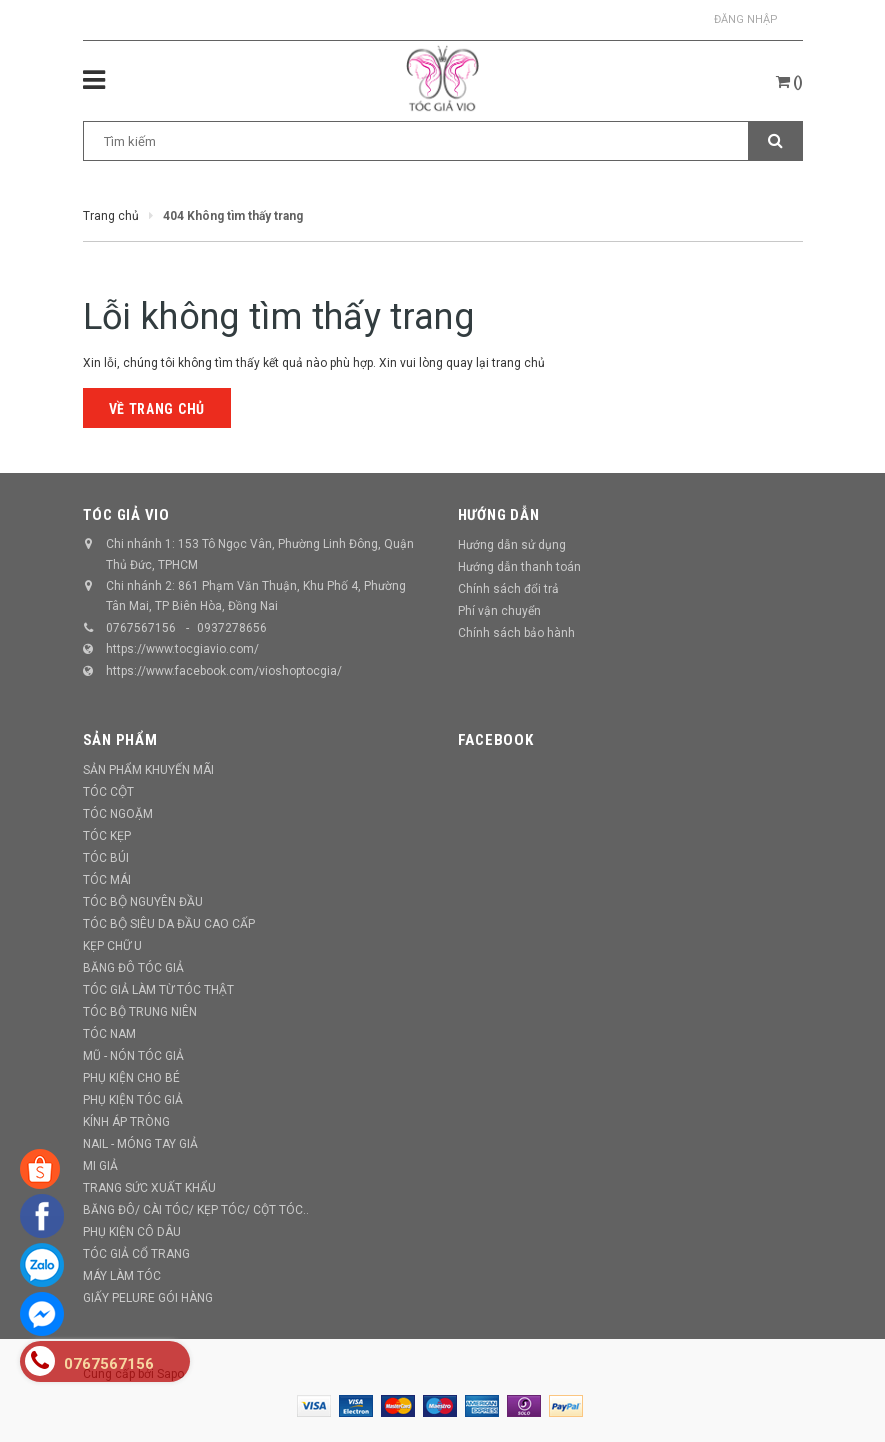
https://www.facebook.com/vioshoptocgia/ (224, 671)
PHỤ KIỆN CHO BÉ (131, 1078)
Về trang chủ (157, 409)
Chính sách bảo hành (516, 633)
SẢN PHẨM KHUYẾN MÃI (148, 770)
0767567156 (141, 628)
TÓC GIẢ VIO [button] (126, 515)
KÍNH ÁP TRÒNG (126, 1122)
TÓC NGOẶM (118, 814)
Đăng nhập (746, 19)
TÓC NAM (109, 1034)
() (789, 82)
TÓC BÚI (106, 858)
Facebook (496, 740)
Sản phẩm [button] (120, 740)
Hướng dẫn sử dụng (512, 545)
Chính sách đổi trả (508, 589)
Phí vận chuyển (499, 611)
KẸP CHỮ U (112, 946)
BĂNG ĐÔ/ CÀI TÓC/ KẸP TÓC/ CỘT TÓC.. (196, 1210)
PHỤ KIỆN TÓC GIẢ (133, 1100)
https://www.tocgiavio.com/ (182, 649)
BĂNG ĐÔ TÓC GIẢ (133, 968)
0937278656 (232, 628)
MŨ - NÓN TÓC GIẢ (133, 1056)
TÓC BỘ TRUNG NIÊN (140, 1012)
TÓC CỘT (108, 792)
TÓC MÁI (107, 880)
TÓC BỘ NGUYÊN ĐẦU (143, 902)
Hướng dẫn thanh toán (519, 567)
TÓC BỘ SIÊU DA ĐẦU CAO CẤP (169, 924)
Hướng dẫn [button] (499, 515)
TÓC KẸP (107, 836)
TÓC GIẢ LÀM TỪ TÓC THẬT (158, 990)
